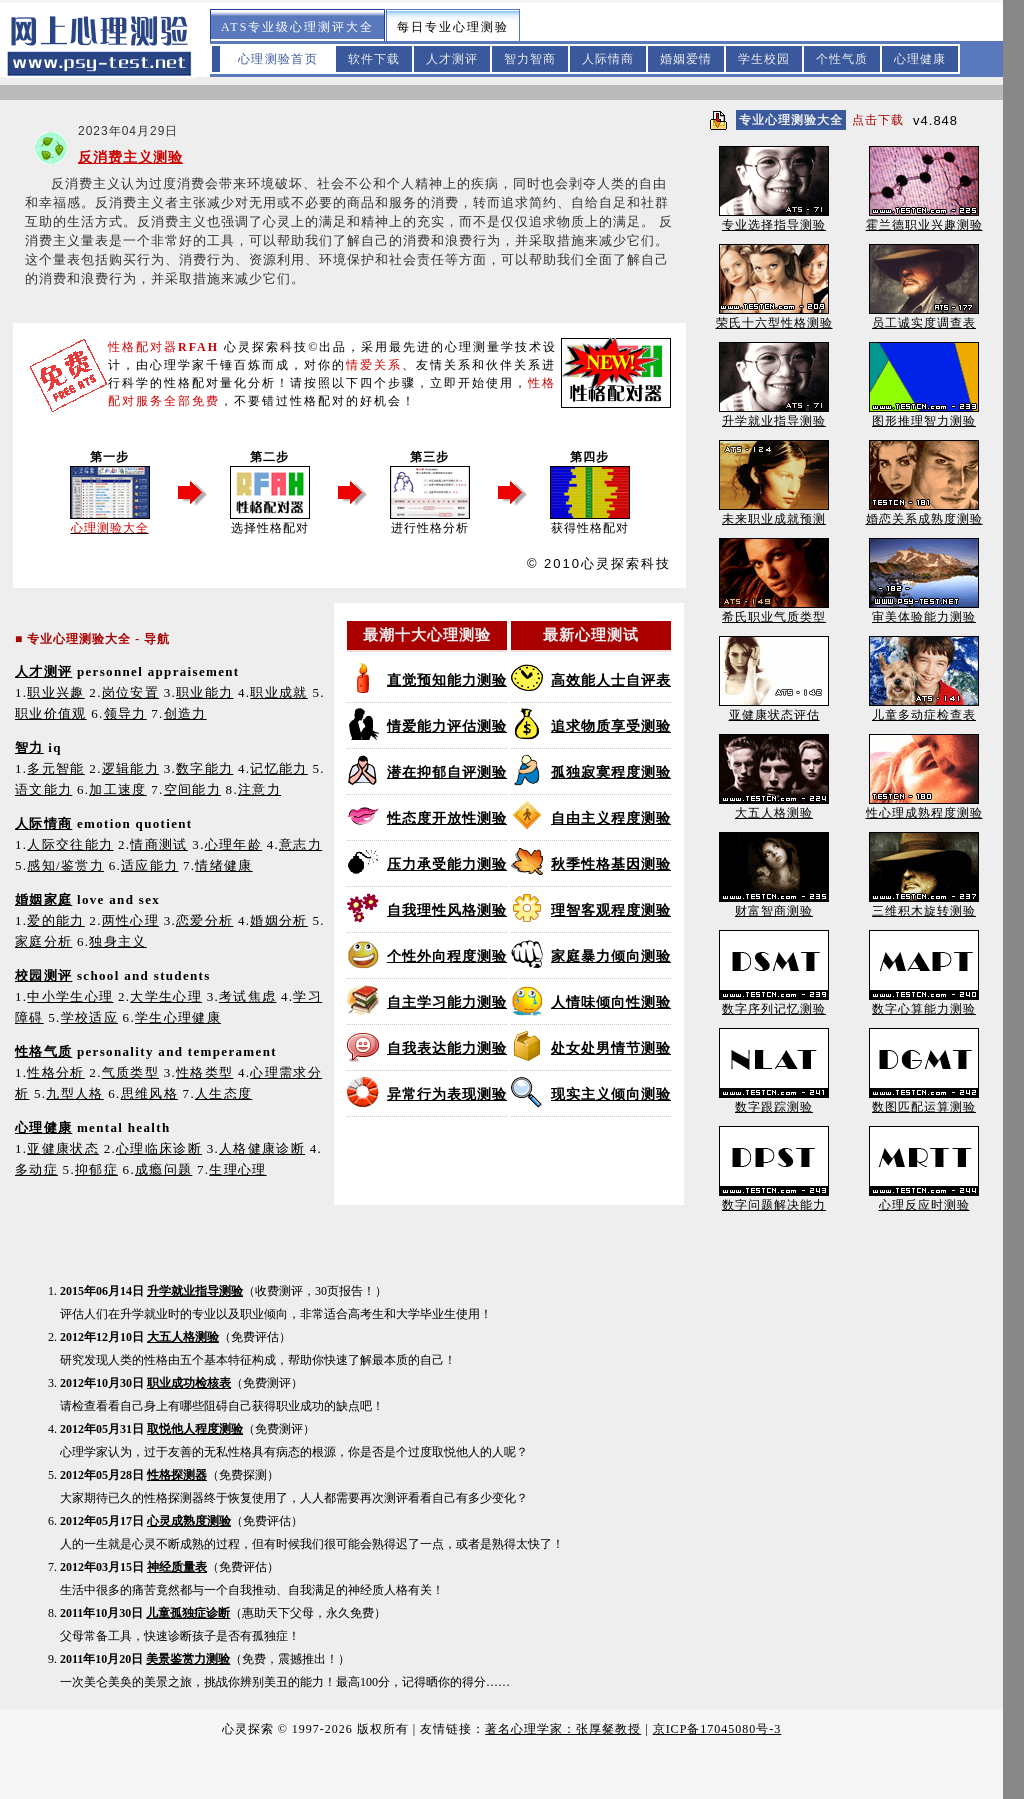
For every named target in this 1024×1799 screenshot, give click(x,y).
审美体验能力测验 (924, 610)
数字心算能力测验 (924, 1002)
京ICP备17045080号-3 (717, 1729)
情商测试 (158, 844)
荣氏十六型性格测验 (774, 316)
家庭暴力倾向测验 (611, 956)
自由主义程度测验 (611, 818)
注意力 (259, 789)
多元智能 (55, 768)
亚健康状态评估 (774, 708)
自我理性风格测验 (447, 910)
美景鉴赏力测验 (188, 1659)
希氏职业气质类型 (774, 610)
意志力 (300, 844)
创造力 (185, 713)
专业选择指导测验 (774, 218)
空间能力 (192, 789)
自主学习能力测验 (447, 1002)
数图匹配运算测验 (924, 1100)
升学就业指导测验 (195, 1291)
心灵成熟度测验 (189, 1521)
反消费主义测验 (130, 157)
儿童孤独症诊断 (188, 1613)
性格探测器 (177, 1475)
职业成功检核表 (189, 1383)
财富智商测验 (774, 904)
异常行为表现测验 (447, 1094)
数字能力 (204, 768)
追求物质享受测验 (611, 726)
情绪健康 (223, 865)
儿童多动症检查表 (924, 708)
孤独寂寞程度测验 (611, 772)
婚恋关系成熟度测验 (924, 512)
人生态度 (223, 1093)
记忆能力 (278, 768)
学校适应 (89, 1017)
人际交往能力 (70, 844)
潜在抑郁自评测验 (447, 772)
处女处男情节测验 (611, 1048)
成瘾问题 (163, 1169)
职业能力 (204, 692)
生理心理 (237, 1169)
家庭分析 (43, 941)
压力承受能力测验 (447, 864)
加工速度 (117, 789)
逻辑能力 (130, 768)
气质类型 (130, 1072)
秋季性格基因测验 (611, 864)
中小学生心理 (70, 996)
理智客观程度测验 (611, 910)
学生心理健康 (178, 1017)
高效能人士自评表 (611, 680)
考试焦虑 (247, 996)
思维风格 (149, 1093)
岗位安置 (130, 692)
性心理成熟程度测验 (924, 806)
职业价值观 (51, 713)
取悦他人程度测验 (195, 1429)
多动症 (36, 1169)
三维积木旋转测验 (924, 904)
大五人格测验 (183, 1337)
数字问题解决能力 (774, 1198)
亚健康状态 (63, 1148)
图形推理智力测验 (924, 414)
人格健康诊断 (262, 1148)
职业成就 (278, 692)
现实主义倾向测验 (611, 1094)
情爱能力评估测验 (447, 726)
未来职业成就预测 (774, 512)
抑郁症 (96, 1169)
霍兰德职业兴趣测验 (924, 218)
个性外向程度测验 (447, 956)
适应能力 (149, 865)
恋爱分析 (204, 920)
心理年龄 (233, 844)
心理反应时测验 (924, 1198)
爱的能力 (55, 920)
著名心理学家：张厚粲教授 (563, 1729)
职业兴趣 (55, 692)
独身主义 (117, 941)
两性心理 (130, 920)
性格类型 (204, 1072)
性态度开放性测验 (447, 818)
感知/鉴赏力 (65, 865)
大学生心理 (166, 996)
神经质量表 (177, 1567)
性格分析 (55, 1072)
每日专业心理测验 (453, 27)
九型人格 (74, 1093)
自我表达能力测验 (447, 1048)
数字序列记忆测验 (774, 1002)
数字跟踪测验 (774, 1100)
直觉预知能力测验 (447, 680)
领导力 (125, 713)
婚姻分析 (278, 920)
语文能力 (43, 789)
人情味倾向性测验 (611, 1002)
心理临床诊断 (159, 1148)
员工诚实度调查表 (924, 316)
